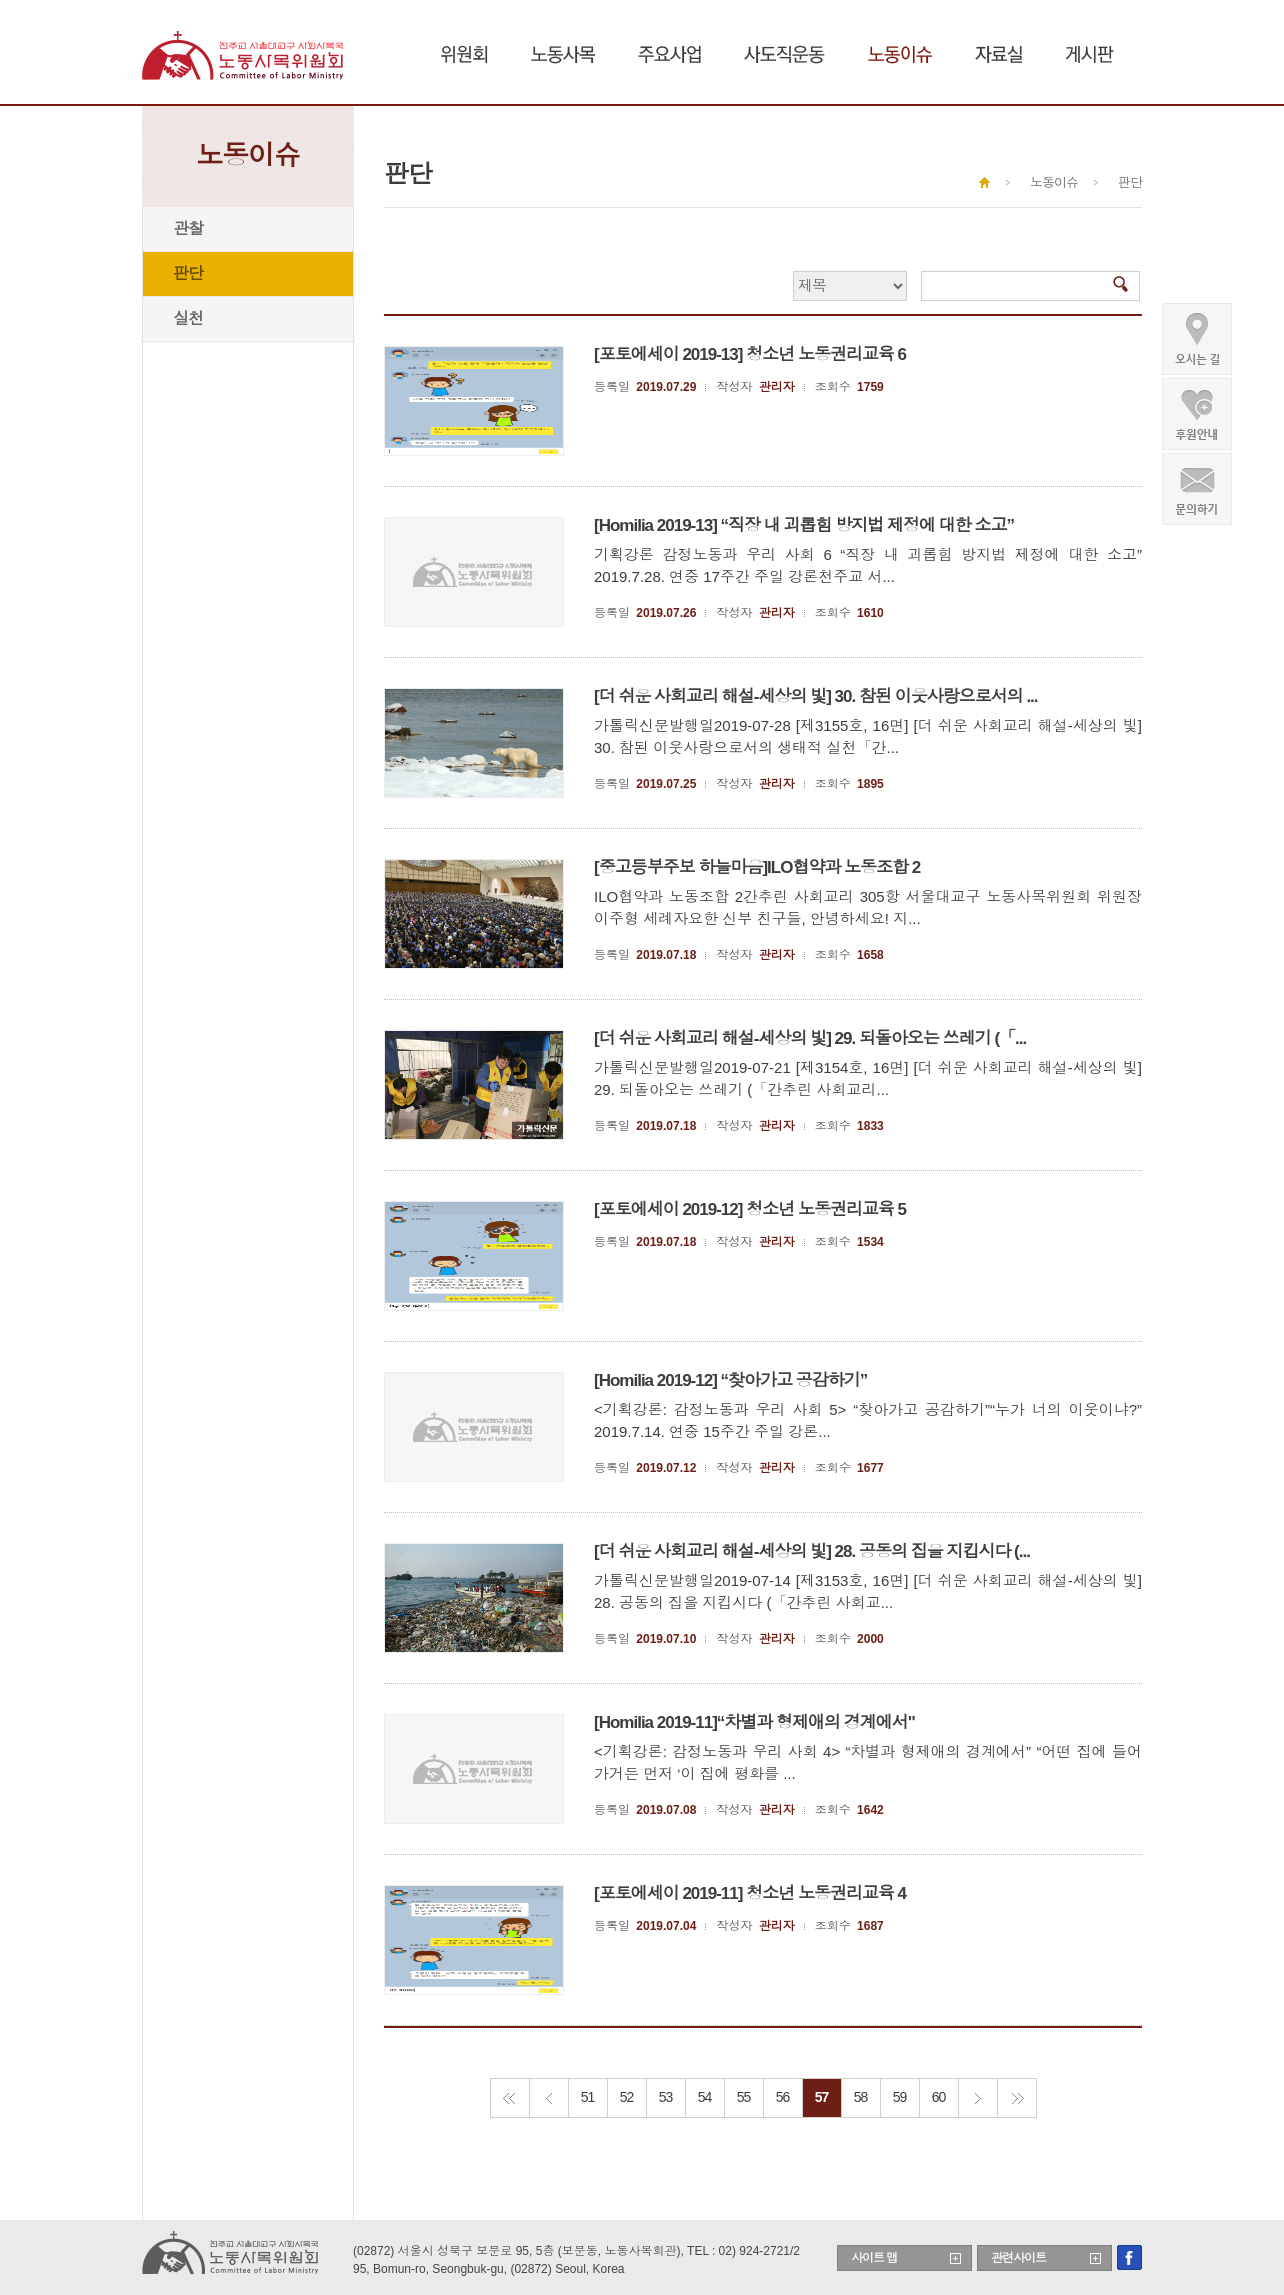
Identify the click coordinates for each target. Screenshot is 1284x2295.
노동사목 (563, 54)
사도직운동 (784, 54)
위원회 (464, 54)
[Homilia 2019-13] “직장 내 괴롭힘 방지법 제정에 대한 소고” (804, 525)
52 (627, 2097)
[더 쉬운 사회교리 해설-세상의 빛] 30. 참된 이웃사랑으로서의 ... (816, 696)
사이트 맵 (874, 2258)
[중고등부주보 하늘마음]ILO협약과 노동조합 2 (757, 867)
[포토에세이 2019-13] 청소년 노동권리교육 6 (750, 354)
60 (939, 2097)
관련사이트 (1018, 2258)
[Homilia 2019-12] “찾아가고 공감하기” (730, 1380)
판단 (188, 273)
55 (744, 2097)
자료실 (998, 54)
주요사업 (669, 54)
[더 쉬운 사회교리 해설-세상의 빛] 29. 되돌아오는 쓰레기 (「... (810, 1038)
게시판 (1089, 54)
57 (822, 2097)
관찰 (188, 228)
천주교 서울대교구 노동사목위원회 (244, 55)
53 (666, 2097)
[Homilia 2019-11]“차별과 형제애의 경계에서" (754, 1722)
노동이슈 (900, 54)
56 (783, 2097)
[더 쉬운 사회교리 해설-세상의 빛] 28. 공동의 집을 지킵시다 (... (812, 1551)
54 (705, 2097)
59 (900, 2097)
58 (861, 2097)
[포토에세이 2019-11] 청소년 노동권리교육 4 (750, 1893)
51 (588, 2097)
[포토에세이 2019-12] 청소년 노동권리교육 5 (750, 1209)
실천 (188, 318)
